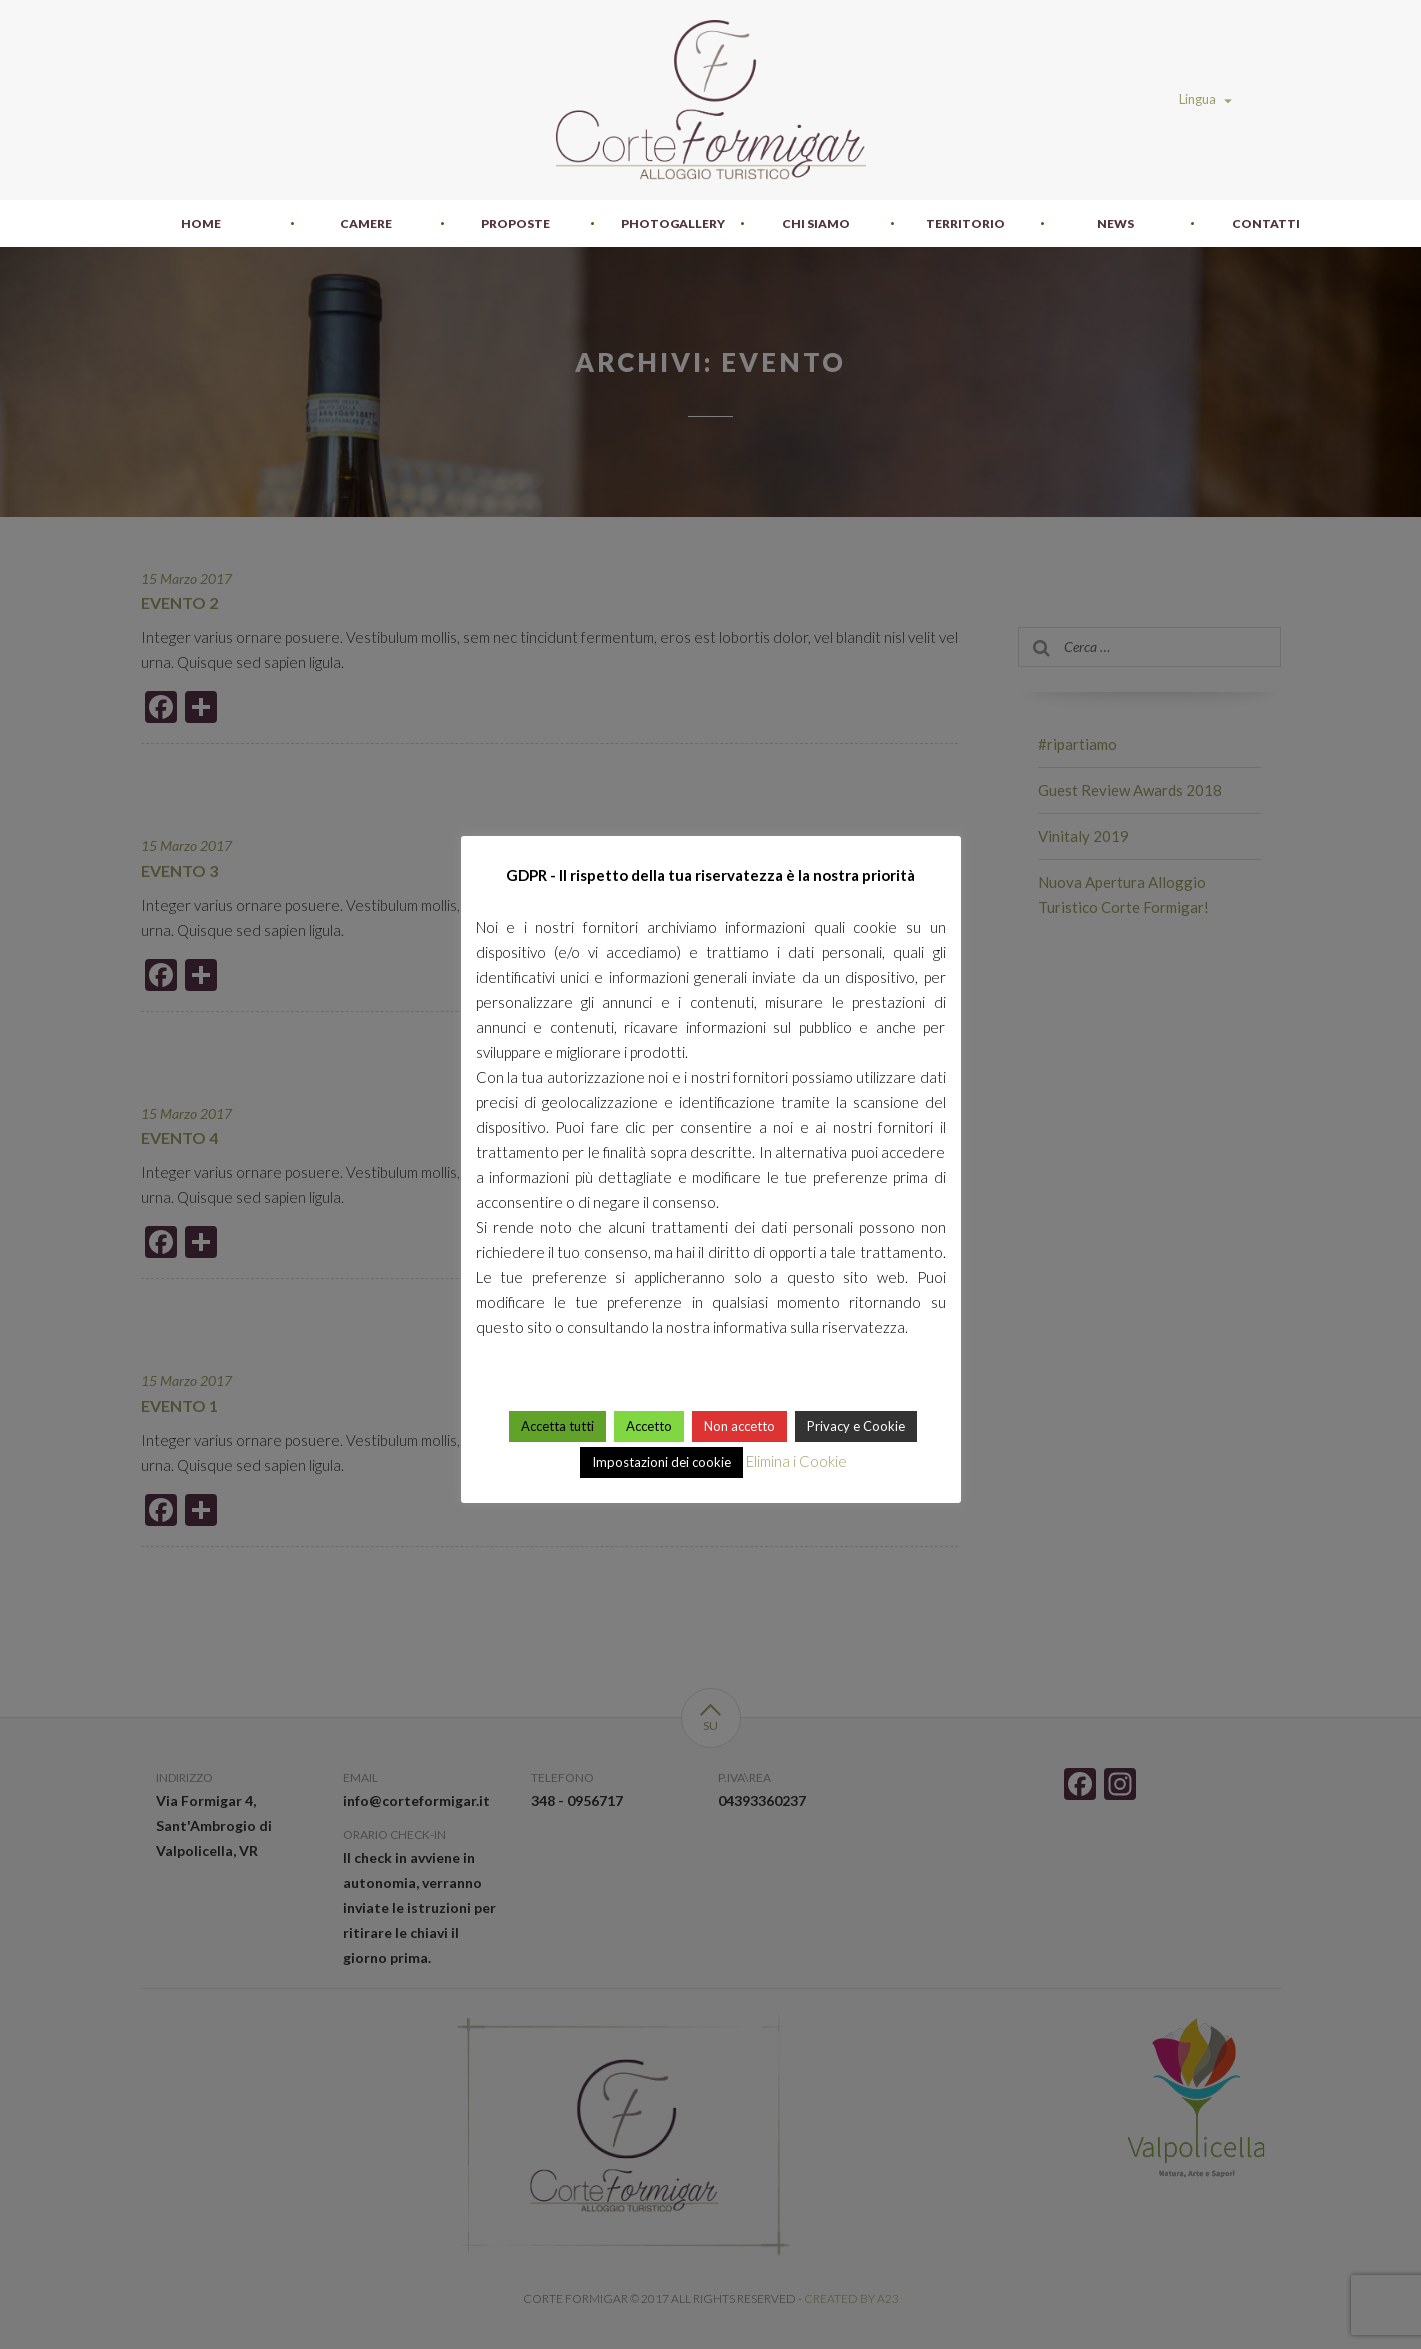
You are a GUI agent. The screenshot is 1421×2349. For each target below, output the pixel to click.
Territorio (965, 223)
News (1115, 223)
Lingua (1205, 99)
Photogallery (673, 223)
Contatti (1266, 223)
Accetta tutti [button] (557, 1426)
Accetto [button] (649, 1426)
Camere (366, 223)
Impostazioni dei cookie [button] (661, 1462)
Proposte (515, 223)
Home (201, 223)
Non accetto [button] (739, 1426)
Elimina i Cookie (796, 1461)
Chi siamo (816, 223)
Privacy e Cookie (856, 1426)
